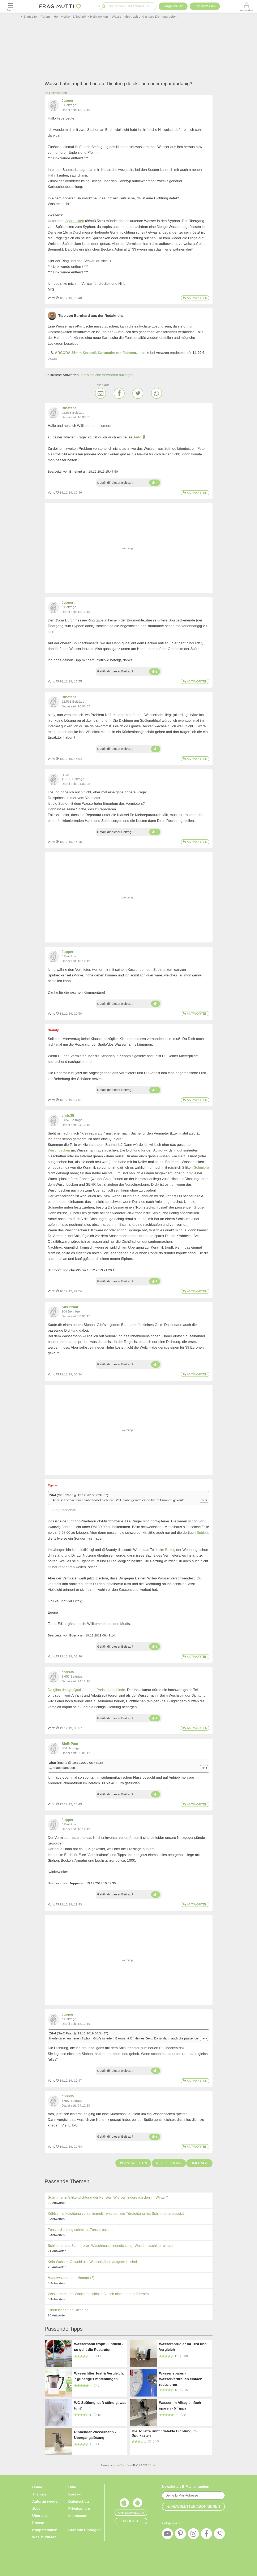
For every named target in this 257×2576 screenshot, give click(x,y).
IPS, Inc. (152, 2465)
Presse (38, 2523)
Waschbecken (59, 1150)
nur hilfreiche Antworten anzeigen (107, 375)
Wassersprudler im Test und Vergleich (183, 2347)
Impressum (77, 2516)
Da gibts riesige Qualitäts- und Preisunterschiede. (87, 1690)
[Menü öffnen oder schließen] (10, 6)
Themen (39, 2494)
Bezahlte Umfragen (84, 2530)
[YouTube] (167, 2534)
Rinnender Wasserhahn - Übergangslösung (95, 2435)
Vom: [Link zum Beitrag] (51, 298)
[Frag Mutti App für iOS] (124, 2504)
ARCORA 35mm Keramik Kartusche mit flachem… (97, 353)
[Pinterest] (180, 2534)
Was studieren (44, 2537)
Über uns (40, 2516)
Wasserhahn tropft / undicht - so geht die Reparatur (98, 2347)
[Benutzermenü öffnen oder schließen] (246, 6)
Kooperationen (44, 2530)
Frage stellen (173, 6)
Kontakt (75, 2494)
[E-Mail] (100, 393)
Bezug (170, 1550)
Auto (137, 437)
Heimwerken (58, 93)
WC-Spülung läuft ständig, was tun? (100, 2405)
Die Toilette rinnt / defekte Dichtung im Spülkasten (164, 2433)
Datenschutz (79, 2501)
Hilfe (72, 2487)
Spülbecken (74, 221)
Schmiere (201, 1168)
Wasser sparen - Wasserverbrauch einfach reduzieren (180, 2378)
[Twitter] (137, 393)
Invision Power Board (123, 2465)
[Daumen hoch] (154, 483)
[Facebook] (119, 393)
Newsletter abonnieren (193, 2506)
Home (37, 2487)
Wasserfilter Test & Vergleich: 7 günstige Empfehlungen (99, 2376)
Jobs (36, 2509)
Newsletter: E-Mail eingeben (185, 2487)
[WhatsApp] (156, 393)
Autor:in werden (46, 2501)
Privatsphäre (79, 2509)
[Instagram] (193, 2534)
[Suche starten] (104, 6)
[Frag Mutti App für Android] (137, 2504)
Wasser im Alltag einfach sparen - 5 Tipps (180, 2405)
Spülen (202, 1533)
